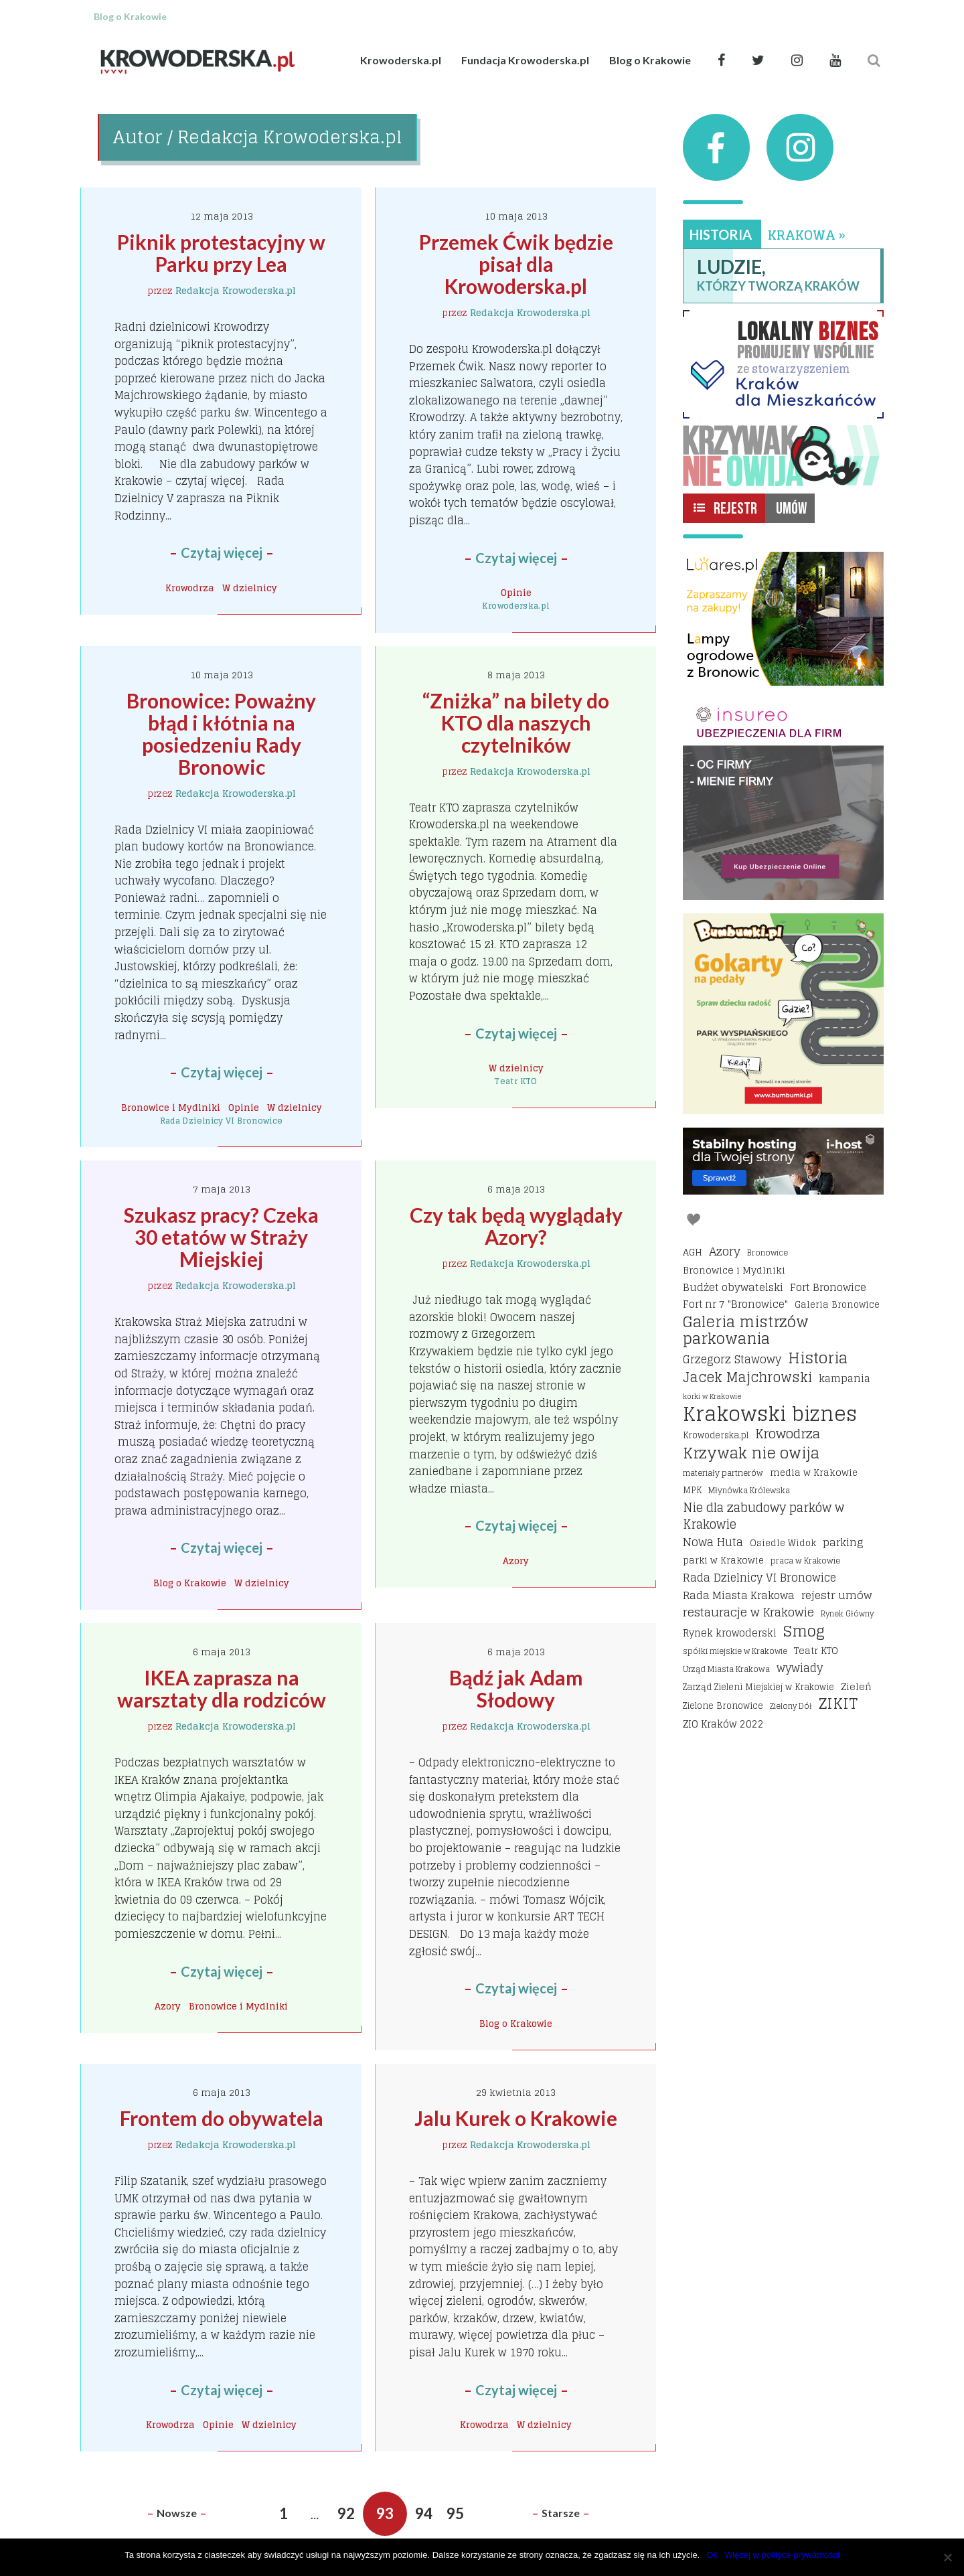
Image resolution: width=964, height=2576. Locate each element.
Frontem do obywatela (221, 2118)
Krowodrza (189, 588)
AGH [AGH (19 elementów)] (692, 1252)
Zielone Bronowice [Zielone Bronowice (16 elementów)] (723, 1706)
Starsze (560, 2513)
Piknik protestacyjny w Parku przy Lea (223, 253)
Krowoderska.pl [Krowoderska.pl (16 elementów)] (715, 1435)
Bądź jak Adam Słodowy (518, 1688)
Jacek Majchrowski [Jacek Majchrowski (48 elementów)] (747, 1377)
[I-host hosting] (783, 1161)
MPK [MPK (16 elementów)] (692, 1490)
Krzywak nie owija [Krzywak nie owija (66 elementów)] (751, 1453)
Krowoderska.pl (400, 60)
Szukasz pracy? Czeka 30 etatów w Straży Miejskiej (223, 1237)
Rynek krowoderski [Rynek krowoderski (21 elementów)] (730, 1633)
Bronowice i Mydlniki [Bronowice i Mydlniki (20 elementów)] (734, 1270)
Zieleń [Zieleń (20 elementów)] (856, 1686)
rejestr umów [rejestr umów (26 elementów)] (836, 1595)
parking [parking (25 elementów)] (843, 1542)
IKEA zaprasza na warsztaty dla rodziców (221, 1688)
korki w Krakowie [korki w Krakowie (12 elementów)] (712, 1396)
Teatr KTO (515, 1081)
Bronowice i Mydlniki (170, 1108)
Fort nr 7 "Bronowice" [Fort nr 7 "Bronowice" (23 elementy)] (735, 1304)
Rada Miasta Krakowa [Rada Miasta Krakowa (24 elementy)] (739, 1595)
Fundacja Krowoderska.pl (525, 60)
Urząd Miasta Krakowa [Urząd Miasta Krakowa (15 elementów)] (726, 1669)
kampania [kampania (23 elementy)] (844, 1378)
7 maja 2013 (221, 1189)
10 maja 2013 (516, 216)
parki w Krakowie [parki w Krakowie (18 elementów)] (723, 1560)
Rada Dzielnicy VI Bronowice (221, 1121)
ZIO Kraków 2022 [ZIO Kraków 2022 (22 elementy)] (723, 1724)
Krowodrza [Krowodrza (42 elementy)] (787, 1434)
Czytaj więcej (221, 552)
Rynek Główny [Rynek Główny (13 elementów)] (847, 1613)
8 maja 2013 (516, 674)
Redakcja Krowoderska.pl (235, 290)
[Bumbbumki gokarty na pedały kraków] (783, 1013)
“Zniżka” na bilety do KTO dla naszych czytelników (517, 722)
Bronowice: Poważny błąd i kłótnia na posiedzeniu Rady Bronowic (223, 733)
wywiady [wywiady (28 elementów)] (800, 1668)
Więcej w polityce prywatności (781, 2555)
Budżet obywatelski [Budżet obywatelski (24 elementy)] (733, 1287)
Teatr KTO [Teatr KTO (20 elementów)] (816, 1650)
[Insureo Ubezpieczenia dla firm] (783, 799)
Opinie (516, 593)
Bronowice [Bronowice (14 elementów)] (767, 1252)
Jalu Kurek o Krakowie (515, 2118)
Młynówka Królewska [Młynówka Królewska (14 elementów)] (749, 1490)
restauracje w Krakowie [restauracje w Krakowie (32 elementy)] (748, 1612)
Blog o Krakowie (650, 60)
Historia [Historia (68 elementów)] (818, 1358)
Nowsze (176, 2513)
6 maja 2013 (516, 1189)
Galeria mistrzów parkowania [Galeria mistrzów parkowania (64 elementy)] (746, 1331)
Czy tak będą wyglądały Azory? (518, 1226)
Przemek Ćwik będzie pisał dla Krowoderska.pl (518, 264)
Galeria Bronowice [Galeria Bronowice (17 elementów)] (837, 1304)
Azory (516, 1561)
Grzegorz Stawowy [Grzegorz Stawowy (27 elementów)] (732, 1360)
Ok (712, 2555)
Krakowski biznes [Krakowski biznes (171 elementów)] (770, 1414)
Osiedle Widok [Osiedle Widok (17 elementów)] (783, 1543)
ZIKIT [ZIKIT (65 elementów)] (838, 1704)
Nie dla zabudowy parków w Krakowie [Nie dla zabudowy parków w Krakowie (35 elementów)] (763, 1516)
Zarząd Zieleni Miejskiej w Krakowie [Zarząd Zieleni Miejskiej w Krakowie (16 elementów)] (758, 1687)
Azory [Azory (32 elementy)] (724, 1251)
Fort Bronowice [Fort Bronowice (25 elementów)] (828, 1287)
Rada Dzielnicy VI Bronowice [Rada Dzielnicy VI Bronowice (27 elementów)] (759, 1578)
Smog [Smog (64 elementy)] (804, 1632)
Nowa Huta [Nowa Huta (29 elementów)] (713, 1542)
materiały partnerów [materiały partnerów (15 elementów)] (723, 1473)
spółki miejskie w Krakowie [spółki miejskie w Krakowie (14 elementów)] (735, 1651)
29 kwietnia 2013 (516, 2092)
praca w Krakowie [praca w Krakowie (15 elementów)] (805, 1561)
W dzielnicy (249, 588)
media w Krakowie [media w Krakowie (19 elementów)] (814, 1472)
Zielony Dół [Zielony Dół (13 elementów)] (791, 1706)
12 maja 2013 (221, 216)
